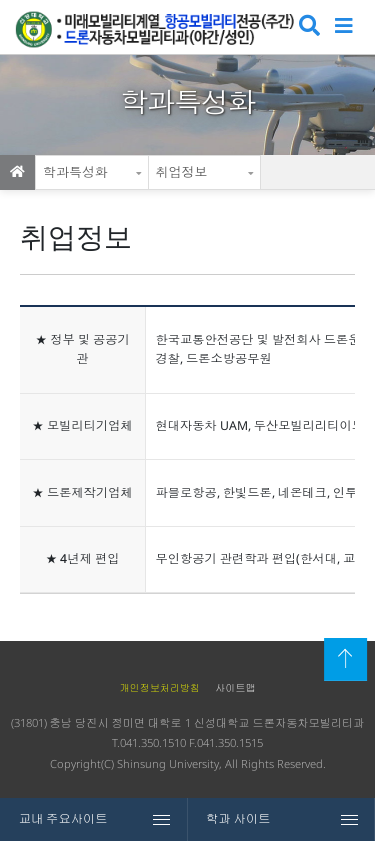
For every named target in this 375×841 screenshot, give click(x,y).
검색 (307, 27)
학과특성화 (75, 172)
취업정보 (182, 172)
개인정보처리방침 (159, 688)
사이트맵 (235, 688)
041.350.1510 (153, 742)
